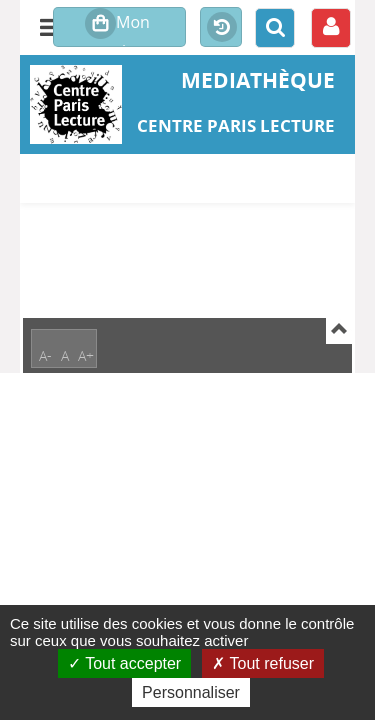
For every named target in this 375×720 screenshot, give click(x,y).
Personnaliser (191, 692)
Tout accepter (124, 663)
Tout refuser (263, 663)
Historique (221, 28)
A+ (86, 355)
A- (45, 355)
